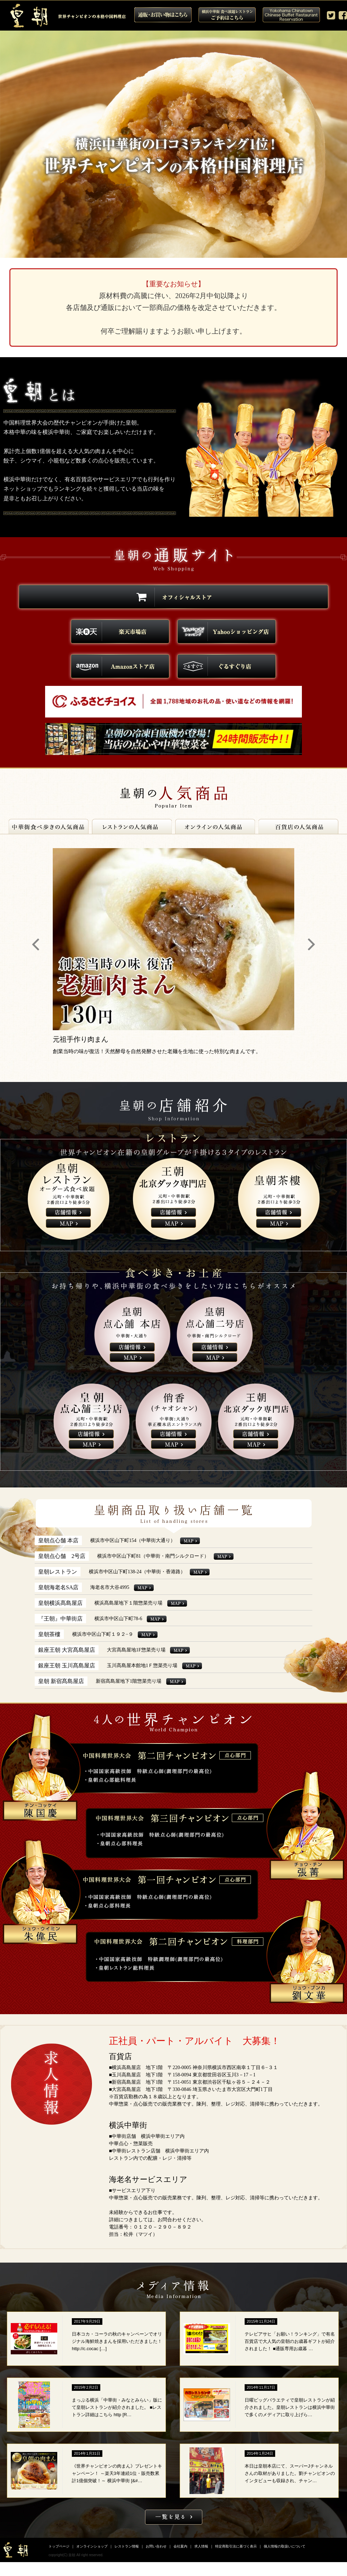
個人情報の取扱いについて (284, 2546)
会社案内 (180, 2546)
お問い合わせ (156, 2546)
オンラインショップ (92, 2546)
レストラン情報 (127, 2546)
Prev (35, 944)
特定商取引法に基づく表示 (236, 2546)
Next (311, 944)
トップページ (59, 2546)
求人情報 (201, 2546)
